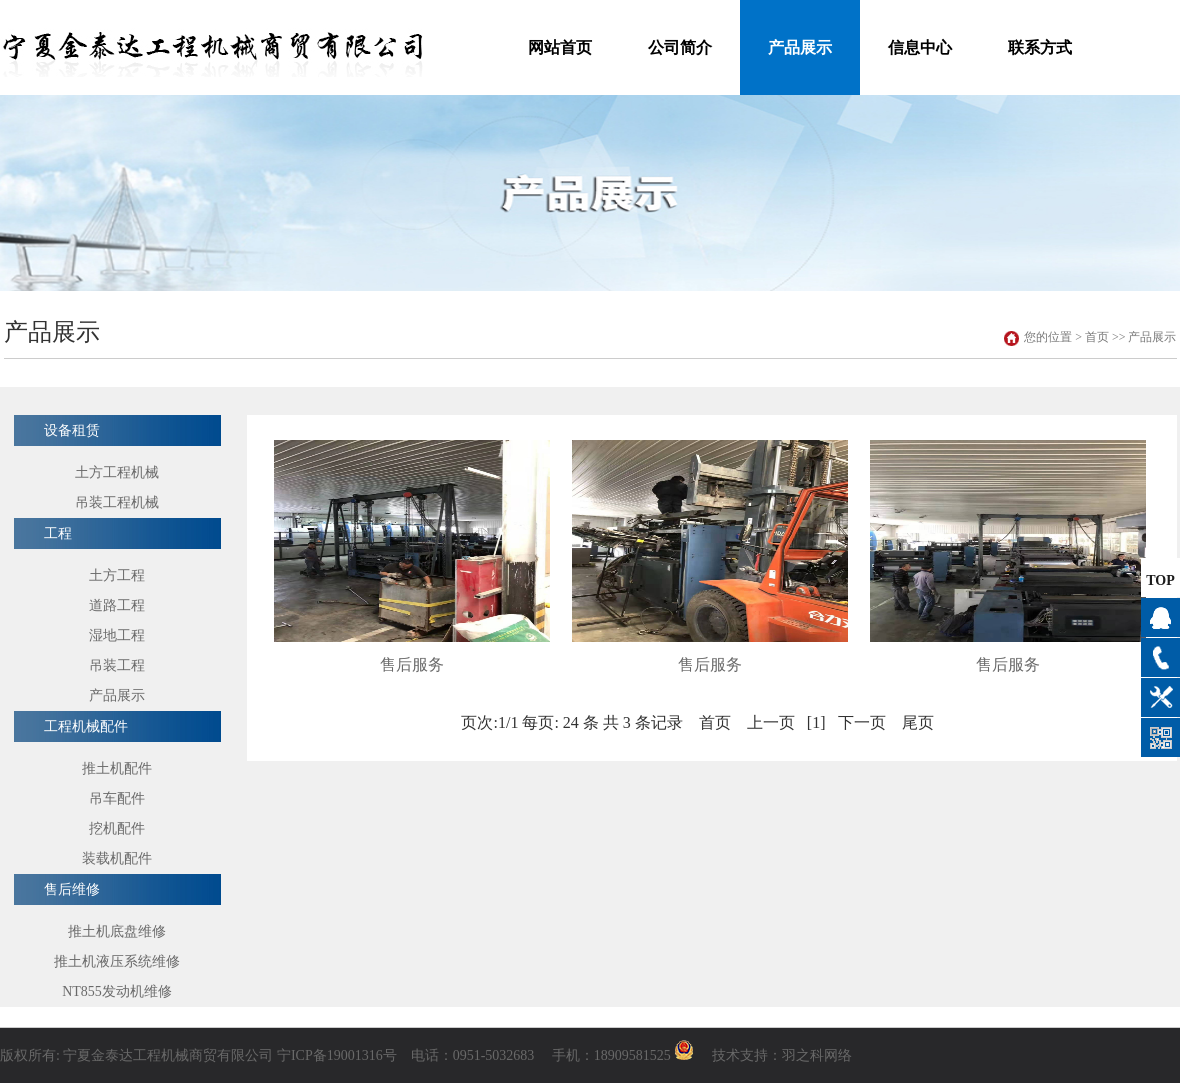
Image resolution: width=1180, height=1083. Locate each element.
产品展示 (800, 47)
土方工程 (117, 575)
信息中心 (920, 47)
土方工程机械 (117, 472)
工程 (58, 533)
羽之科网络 (817, 1055)
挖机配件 (117, 828)
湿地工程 (117, 635)
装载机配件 (117, 858)
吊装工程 (117, 665)
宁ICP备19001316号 (337, 1055)
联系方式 (1040, 47)
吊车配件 (117, 798)
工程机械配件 (86, 726)
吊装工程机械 (117, 502)
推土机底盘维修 (117, 931)
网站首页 (560, 47)
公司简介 (680, 47)
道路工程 (117, 605)
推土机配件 (117, 768)
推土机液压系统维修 (117, 961)
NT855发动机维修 (117, 991)
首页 (1097, 337)
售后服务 (412, 664)
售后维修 (72, 889)
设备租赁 (72, 430)
